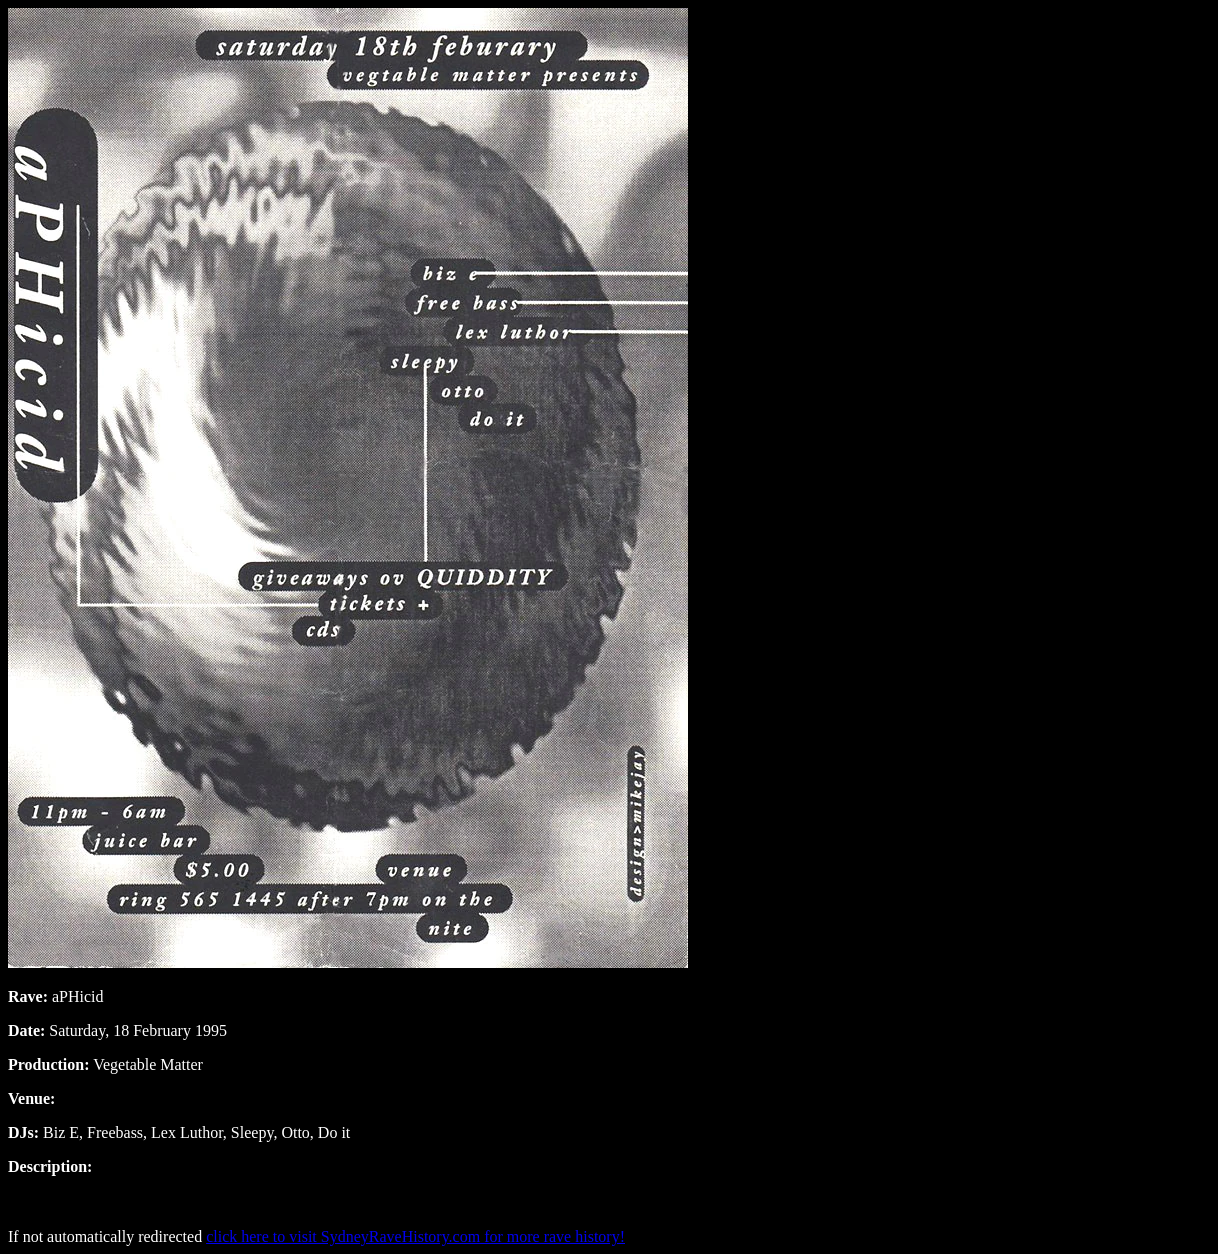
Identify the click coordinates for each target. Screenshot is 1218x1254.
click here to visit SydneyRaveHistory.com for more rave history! (415, 1236)
